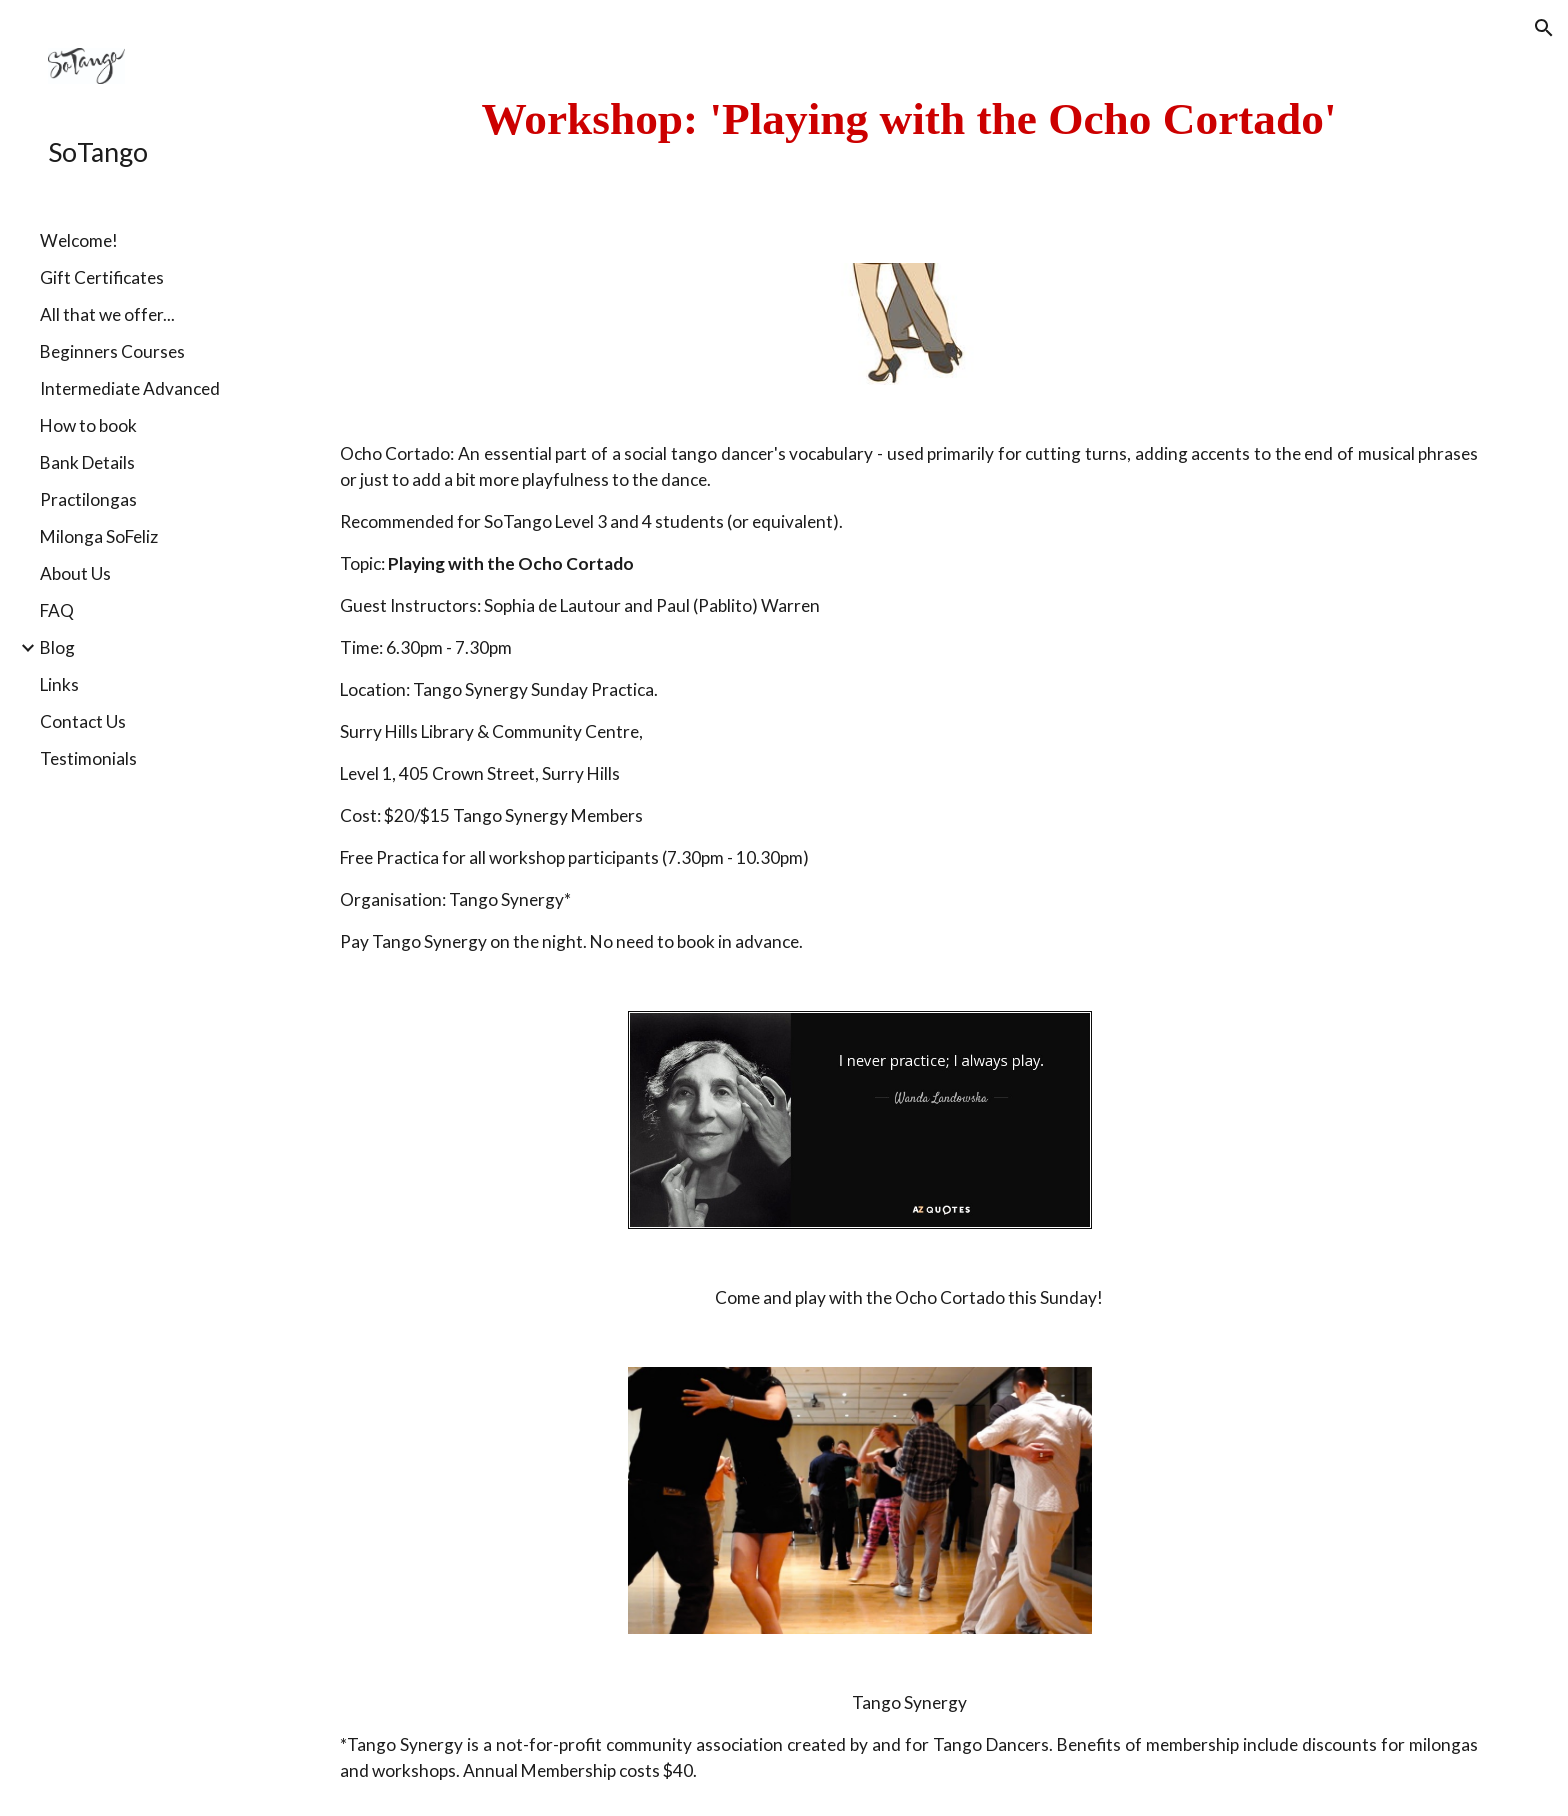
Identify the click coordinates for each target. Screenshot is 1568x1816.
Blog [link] (57, 647)
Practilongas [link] (88, 499)
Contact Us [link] (83, 721)
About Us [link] (75, 573)
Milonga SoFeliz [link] (99, 536)
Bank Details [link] (87, 462)
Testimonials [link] (88, 758)
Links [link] (59, 684)
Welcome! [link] (79, 240)
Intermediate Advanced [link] (130, 388)
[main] (909, 119)
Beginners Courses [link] (112, 351)
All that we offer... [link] (107, 314)
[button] (1544, 28)
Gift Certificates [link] (102, 277)
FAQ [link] (57, 610)
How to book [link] (88, 425)
